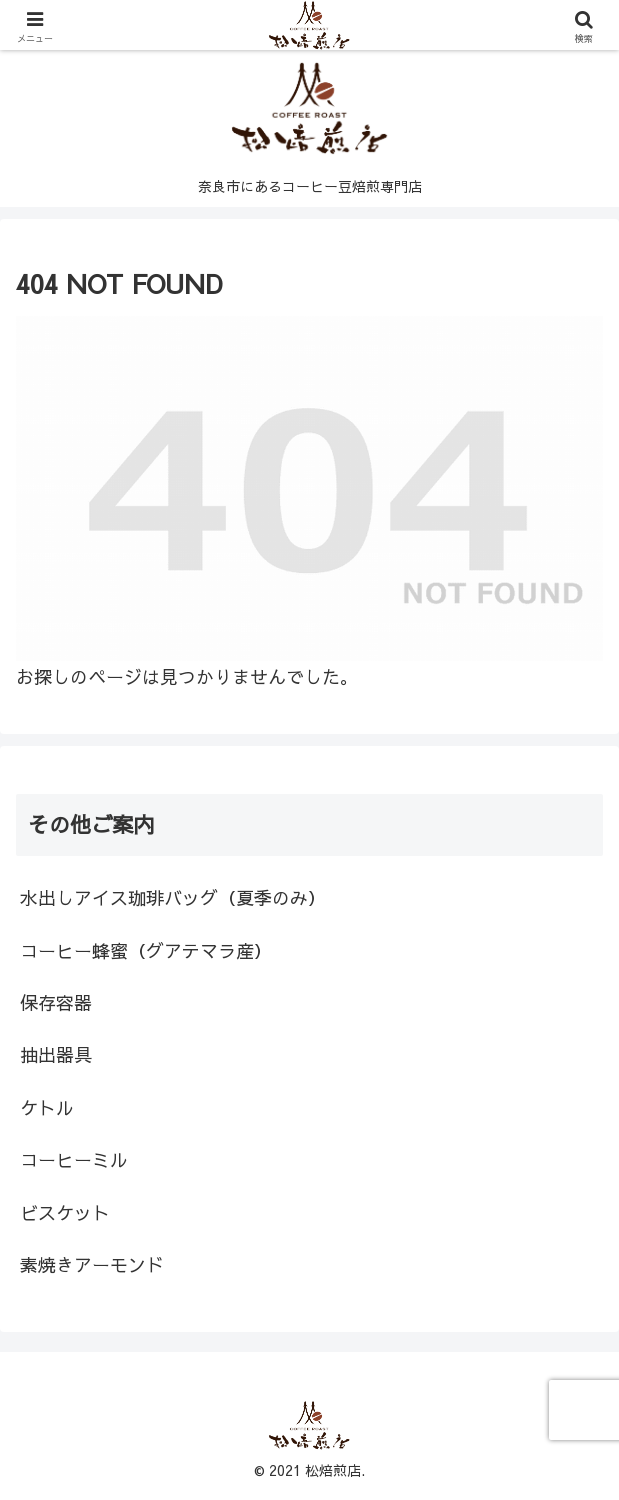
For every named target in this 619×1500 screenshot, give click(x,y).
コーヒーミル (74, 1159)
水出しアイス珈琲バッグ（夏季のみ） (173, 897)
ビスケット (65, 1212)
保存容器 (56, 1002)
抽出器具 (56, 1054)
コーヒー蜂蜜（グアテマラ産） (146, 950)
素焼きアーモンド (92, 1264)
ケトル (47, 1107)
